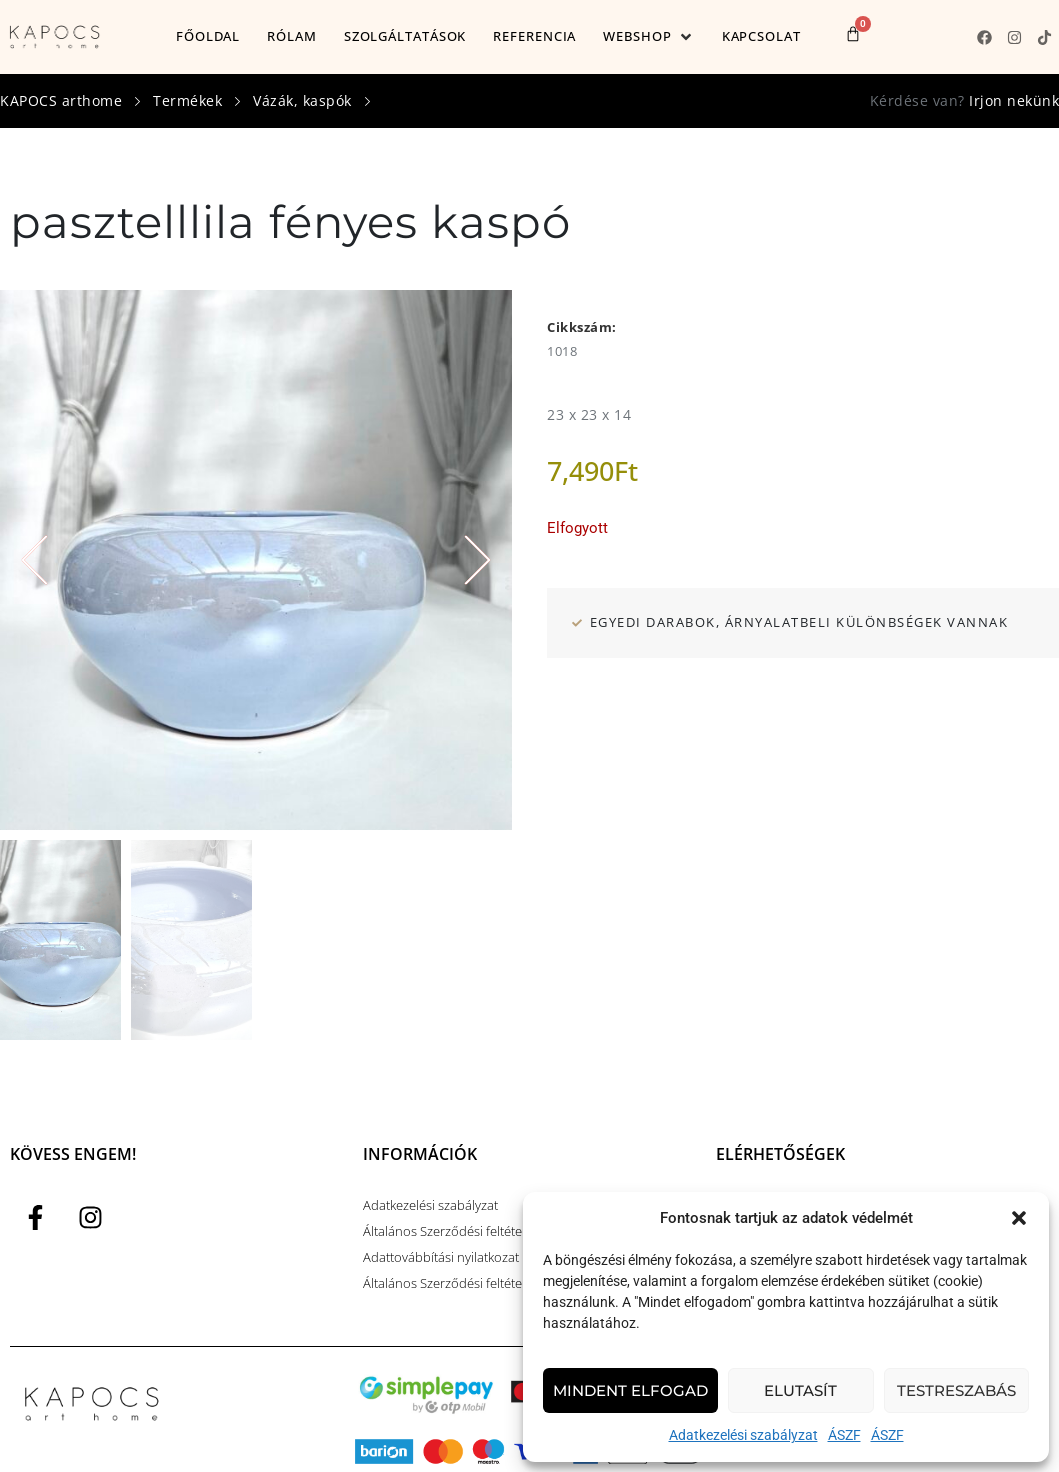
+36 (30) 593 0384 (766, 1111)
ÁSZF (844, 1435)
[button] (1019, 1218)
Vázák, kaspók (302, 100)
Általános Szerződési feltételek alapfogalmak (491, 1189)
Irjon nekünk (1014, 100)
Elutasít (800, 1390)
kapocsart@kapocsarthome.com (810, 1137)
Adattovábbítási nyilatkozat (441, 1163)
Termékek (187, 100)
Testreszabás (956, 1390)
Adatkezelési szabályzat (743, 1435)
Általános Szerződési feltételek (450, 1137)
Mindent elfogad (630, 1390)
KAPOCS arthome (61, 100)
